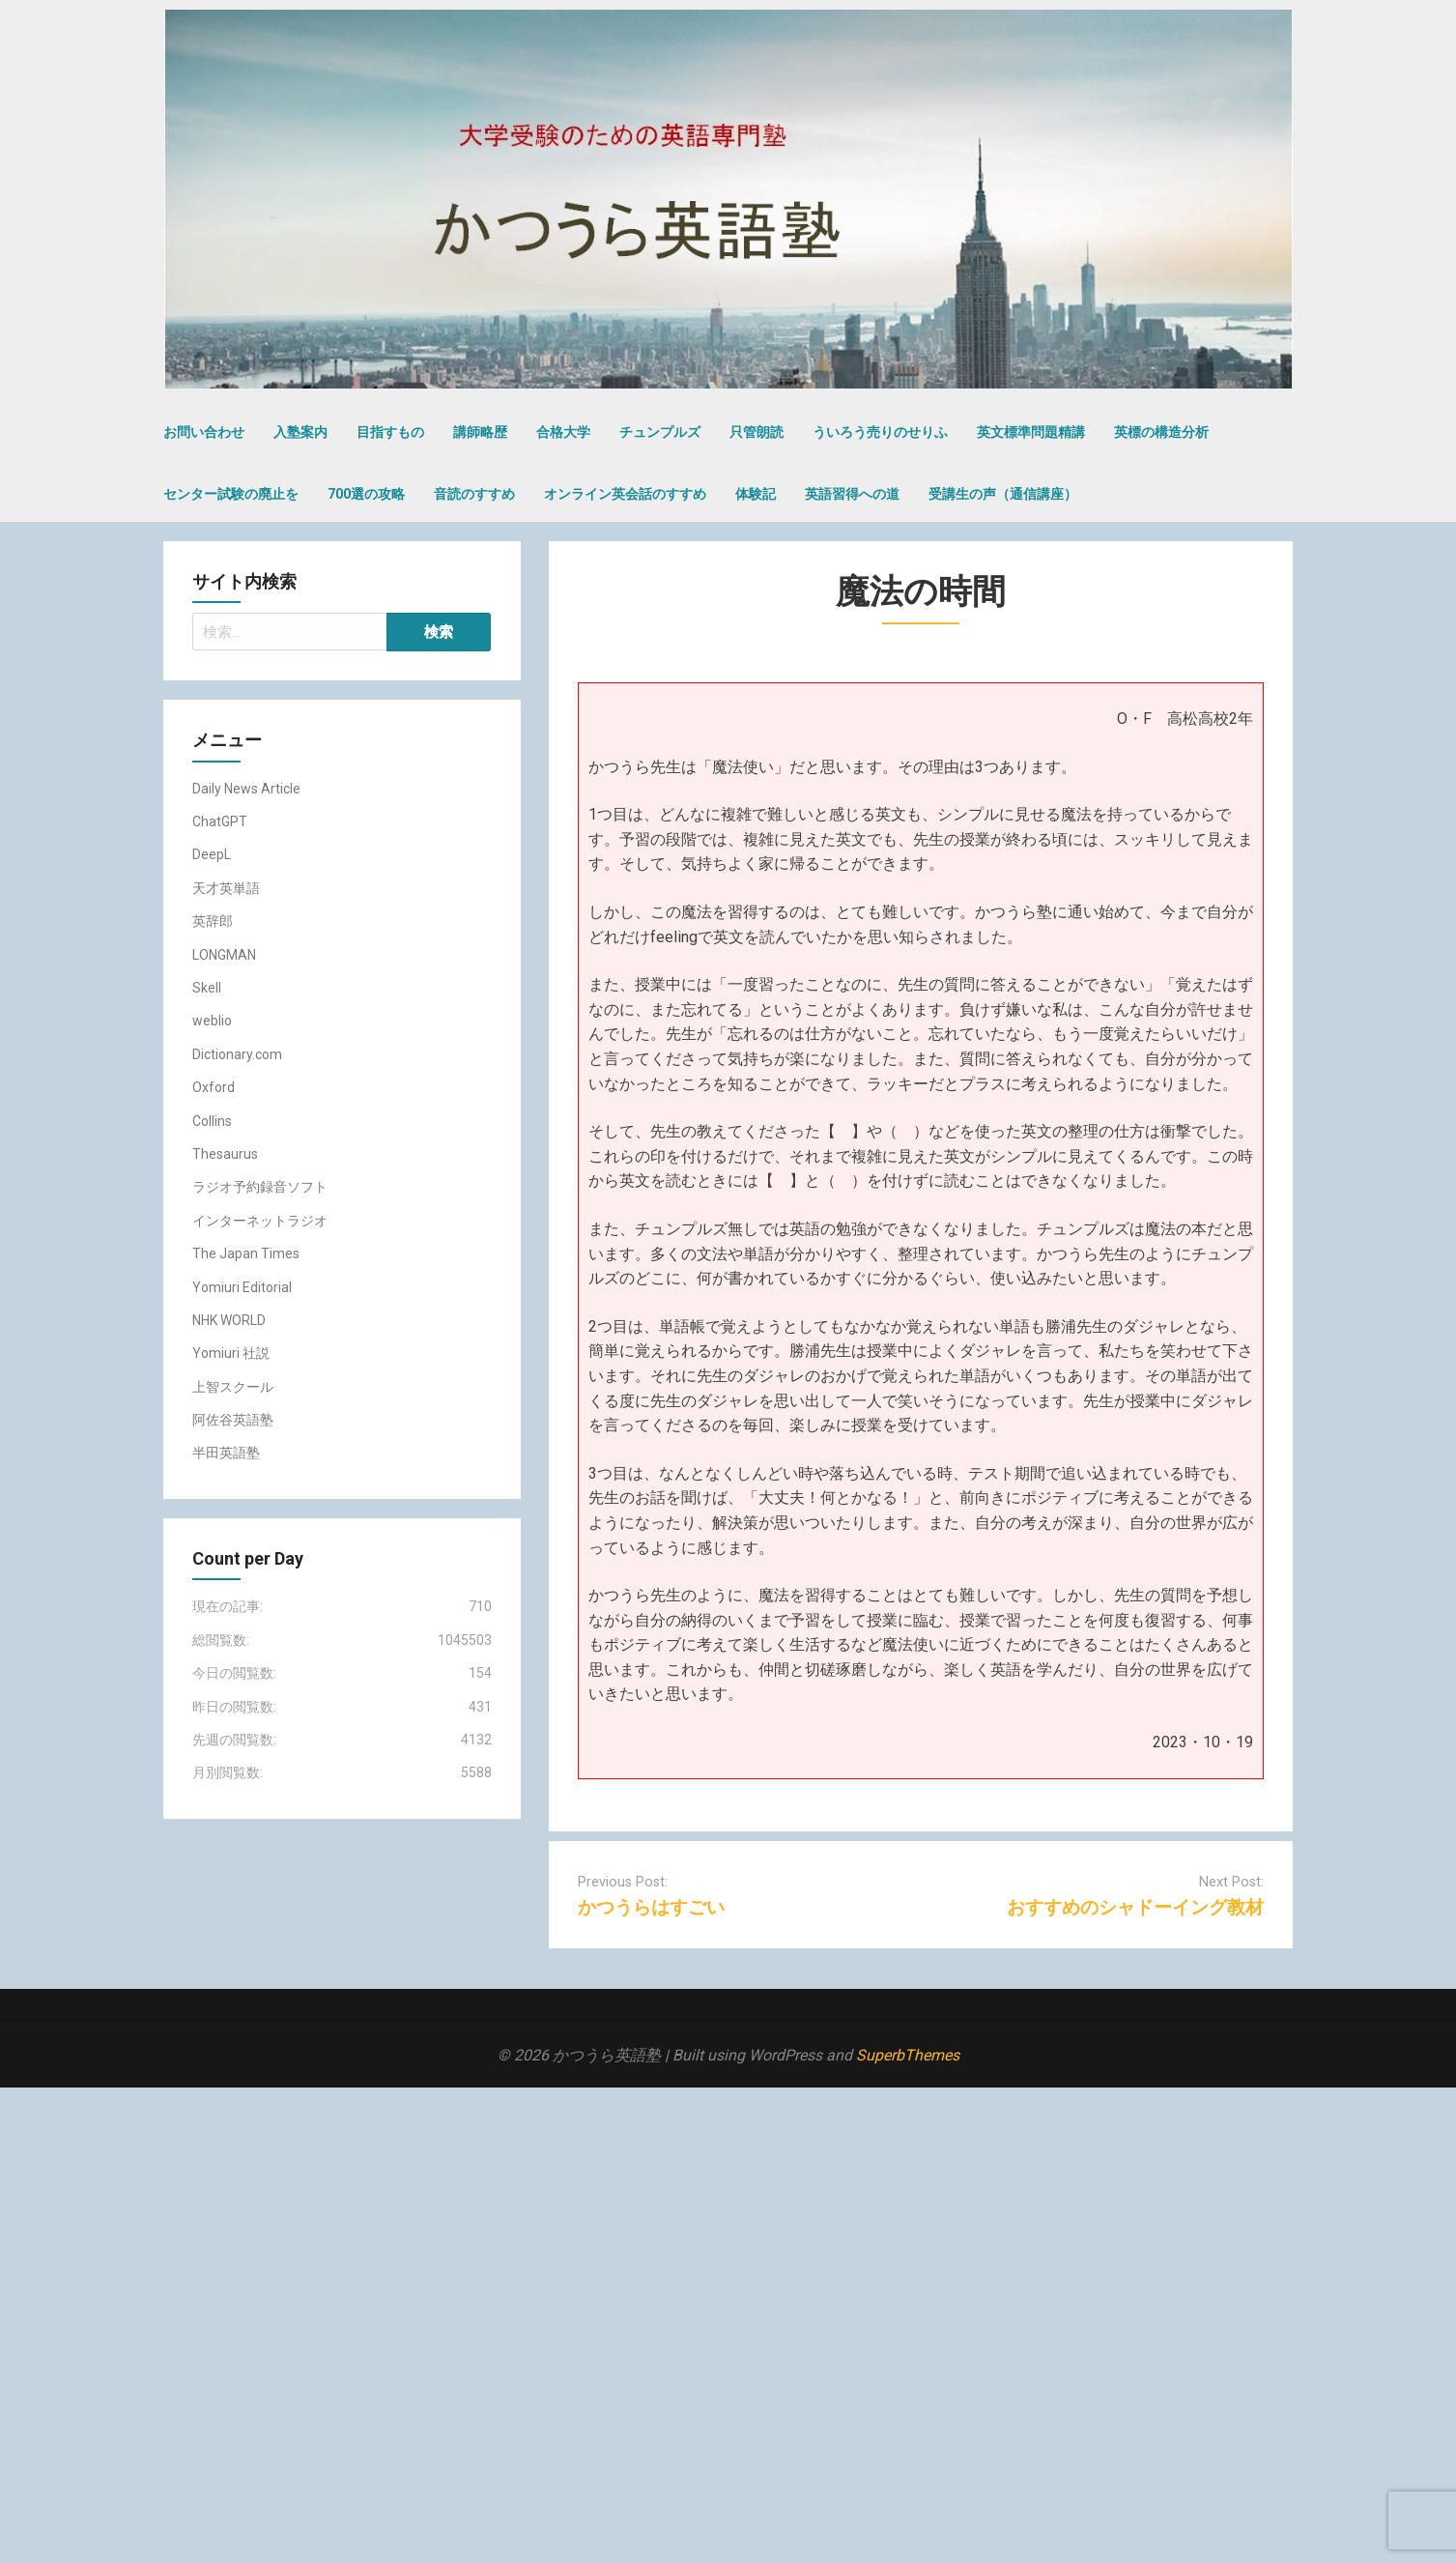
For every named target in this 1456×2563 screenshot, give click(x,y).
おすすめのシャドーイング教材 (1135, 1907)
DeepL (211, 854)
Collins (212, 1121)
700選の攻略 (366, 494)
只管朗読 (756, 432)
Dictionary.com (237, 1054)
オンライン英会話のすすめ (625, 494)
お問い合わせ (203, 432)
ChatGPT (219, 821)
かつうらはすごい (651, 1907)
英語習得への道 (852, 494)
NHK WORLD (229, 1320)
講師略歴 (480, 432)
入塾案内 (300, 432)
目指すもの (390, 432)
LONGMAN (224, 955)
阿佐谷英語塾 (232, 1419)
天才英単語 (226, 888)
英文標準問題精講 (1031, 432)
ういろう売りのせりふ (880, 432)
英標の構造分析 (1161, 432)
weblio (212, 1020)
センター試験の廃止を (231, 494)
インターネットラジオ (260, 1220)
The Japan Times (246, 1253)
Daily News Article (246, 788)
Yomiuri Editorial (242, 1287)
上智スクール (232, 1387)
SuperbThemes (907, 2055)
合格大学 (563, 432)
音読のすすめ (474, 494)
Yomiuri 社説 (231, 1353)
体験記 (755, 494)
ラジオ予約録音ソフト (260, 1187)
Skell (206, 987)
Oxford (213, 1087)
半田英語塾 (226, 1452)
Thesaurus (225, 1154)
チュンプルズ (659, 432)
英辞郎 (212, 921)
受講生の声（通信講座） (1002, 494)
